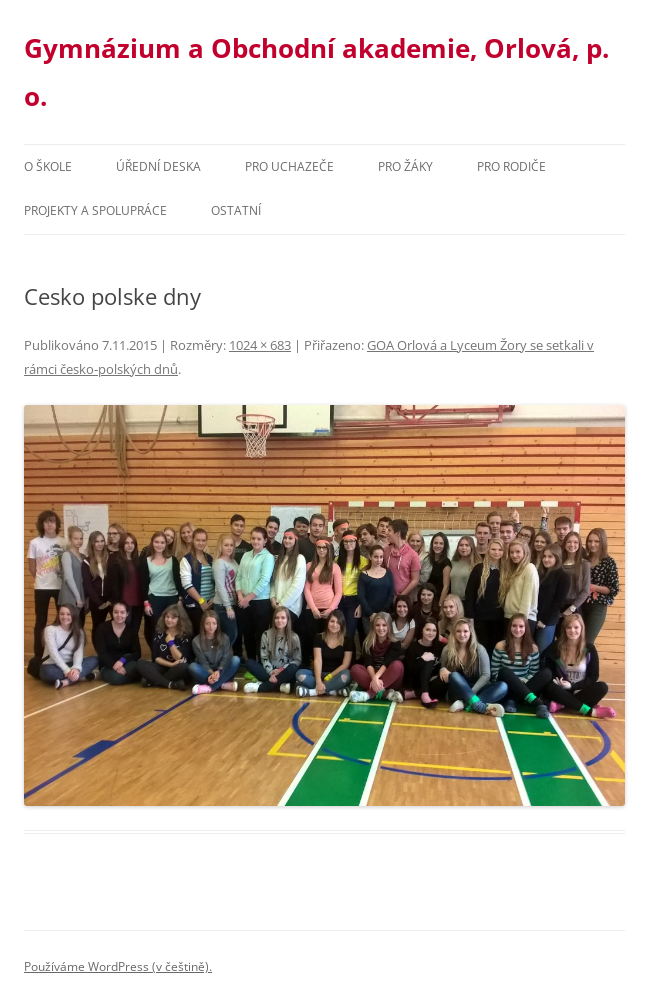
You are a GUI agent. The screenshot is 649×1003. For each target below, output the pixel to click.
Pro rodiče (511, 166)
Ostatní (236, 210)
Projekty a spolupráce (95, 210)
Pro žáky (405, 166)
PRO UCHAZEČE (289, 166)
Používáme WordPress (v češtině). (118, 966)
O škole (48, 166)
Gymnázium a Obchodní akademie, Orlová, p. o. (316, 72)
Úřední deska (158, 166)
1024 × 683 (260, 345)
